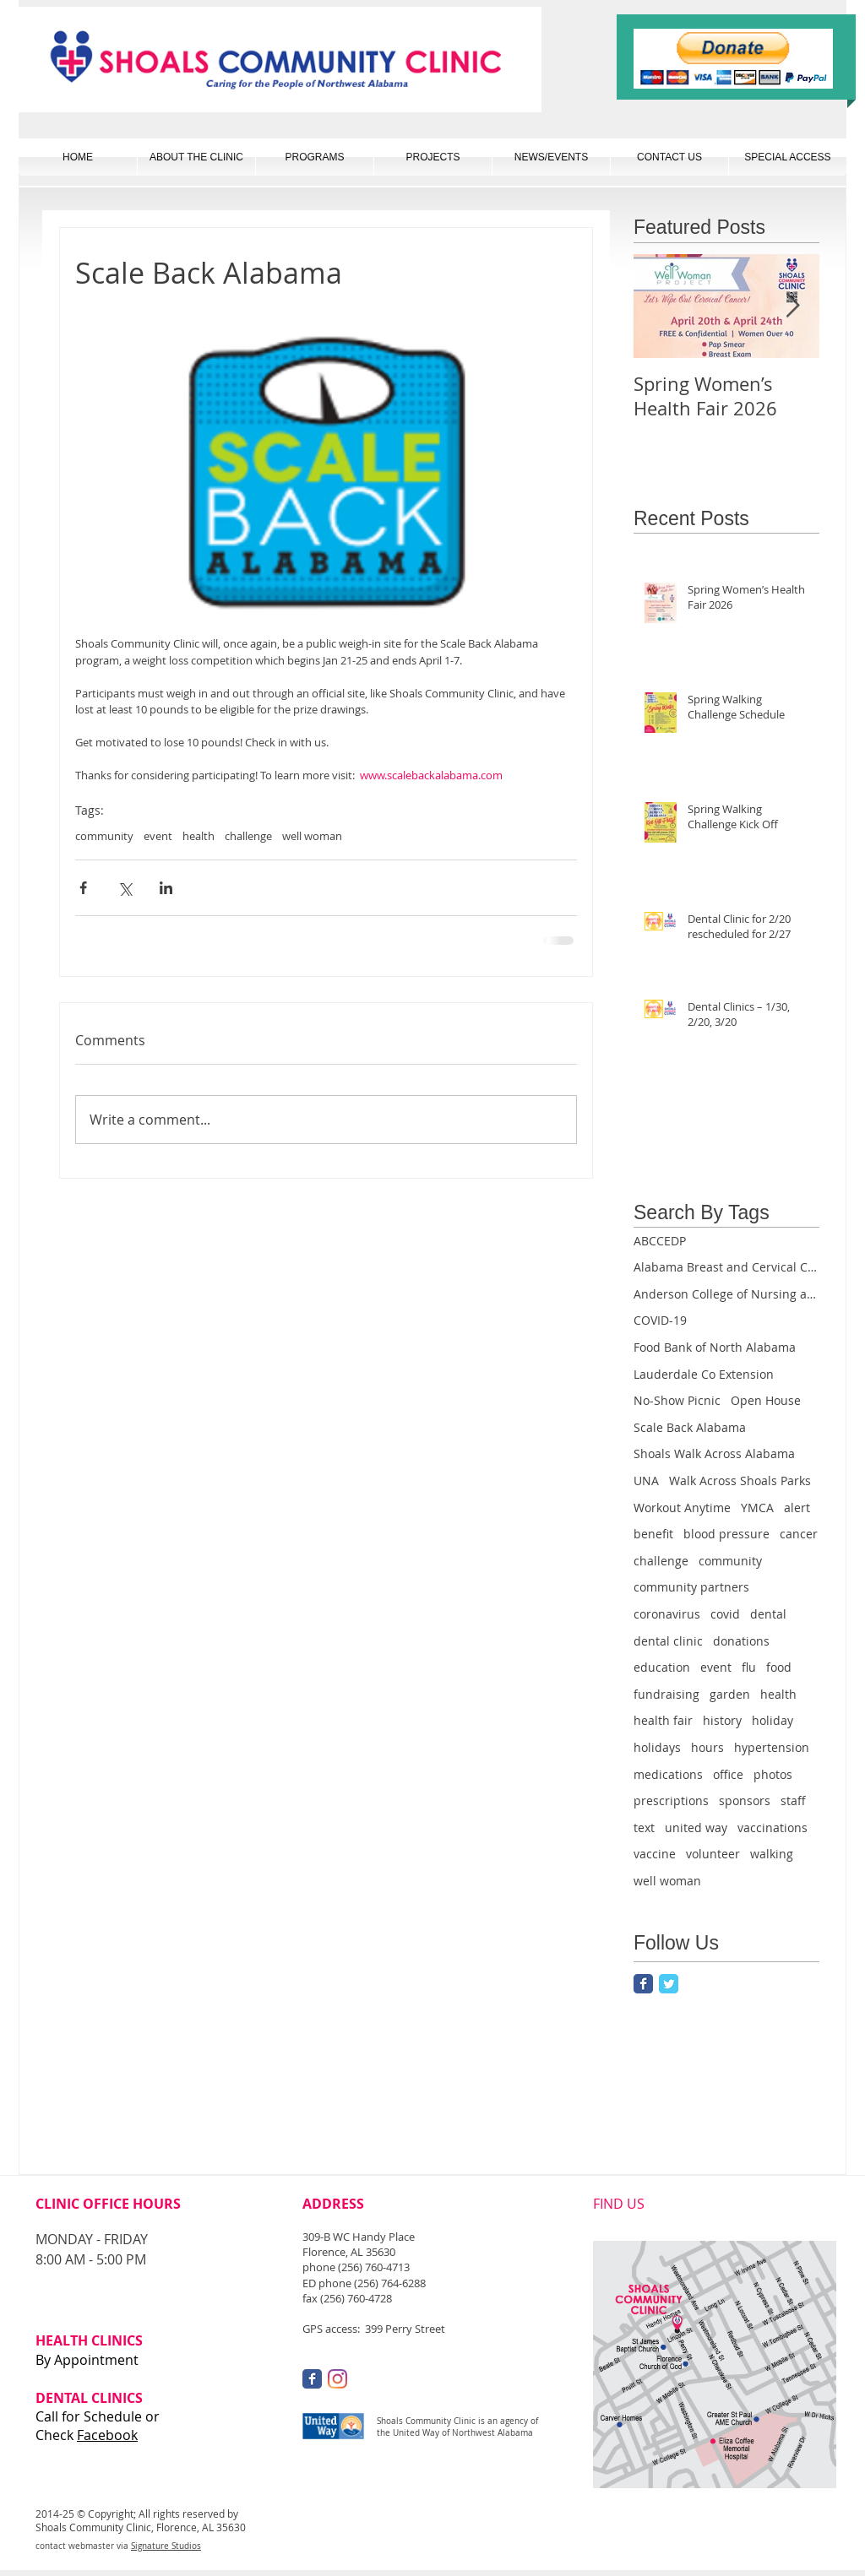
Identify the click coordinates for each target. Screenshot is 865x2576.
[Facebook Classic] (643, 1983)
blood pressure (726, 1534)
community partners (691, 1587)
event (158, 836)
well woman (312, 836)
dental (768, 1614)
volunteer (713, 1854)
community (104, 836)
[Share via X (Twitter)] (125, 888)
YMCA (757, 1508)
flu (749, 1667)
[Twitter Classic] (668, 1983)
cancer (799, 1534)
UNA (646, 1480)
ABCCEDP (660, 1241)
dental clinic (668, 1641)
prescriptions (671, 1800)
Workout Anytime (682, 1508)
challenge (248, 836)
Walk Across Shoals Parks (740, 1480)
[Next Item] (792, 306)
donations (741, 1641)
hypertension (771, 1747)
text (644, 1827)
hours (707, 1747)
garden (730, 1694)
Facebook (107, 2435)
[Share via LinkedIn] (166, 888)
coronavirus (667, 1614)
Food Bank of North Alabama (715, 1347)
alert (797, 1508)
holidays (657, 1747)
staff (793, 1800)
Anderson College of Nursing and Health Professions (726, 1294)
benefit (653, 1534)
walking (771, 1854)
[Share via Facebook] (83, 888)
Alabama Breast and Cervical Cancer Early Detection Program (726, 1267)
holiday (772, 1720)
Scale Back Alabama (690, 1427)
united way (696, 1827)
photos (772, 1774)
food (779, 1667)
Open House (766, 1400)
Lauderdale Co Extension (704, 1374)
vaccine (655, 1854)
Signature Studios (166, 2546)
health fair (663, 1720)
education (662, 1667)
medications (668, 1774)
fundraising (666, 1694)
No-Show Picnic (677, 1400)
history (722, 1720)
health (198, 836)
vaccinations (772, 1827)
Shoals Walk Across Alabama (714, 1453)
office (728, 1774)
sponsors (744, 1800)
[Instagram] (337, 2379)
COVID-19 (660, 1320)
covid (725, 1614)
